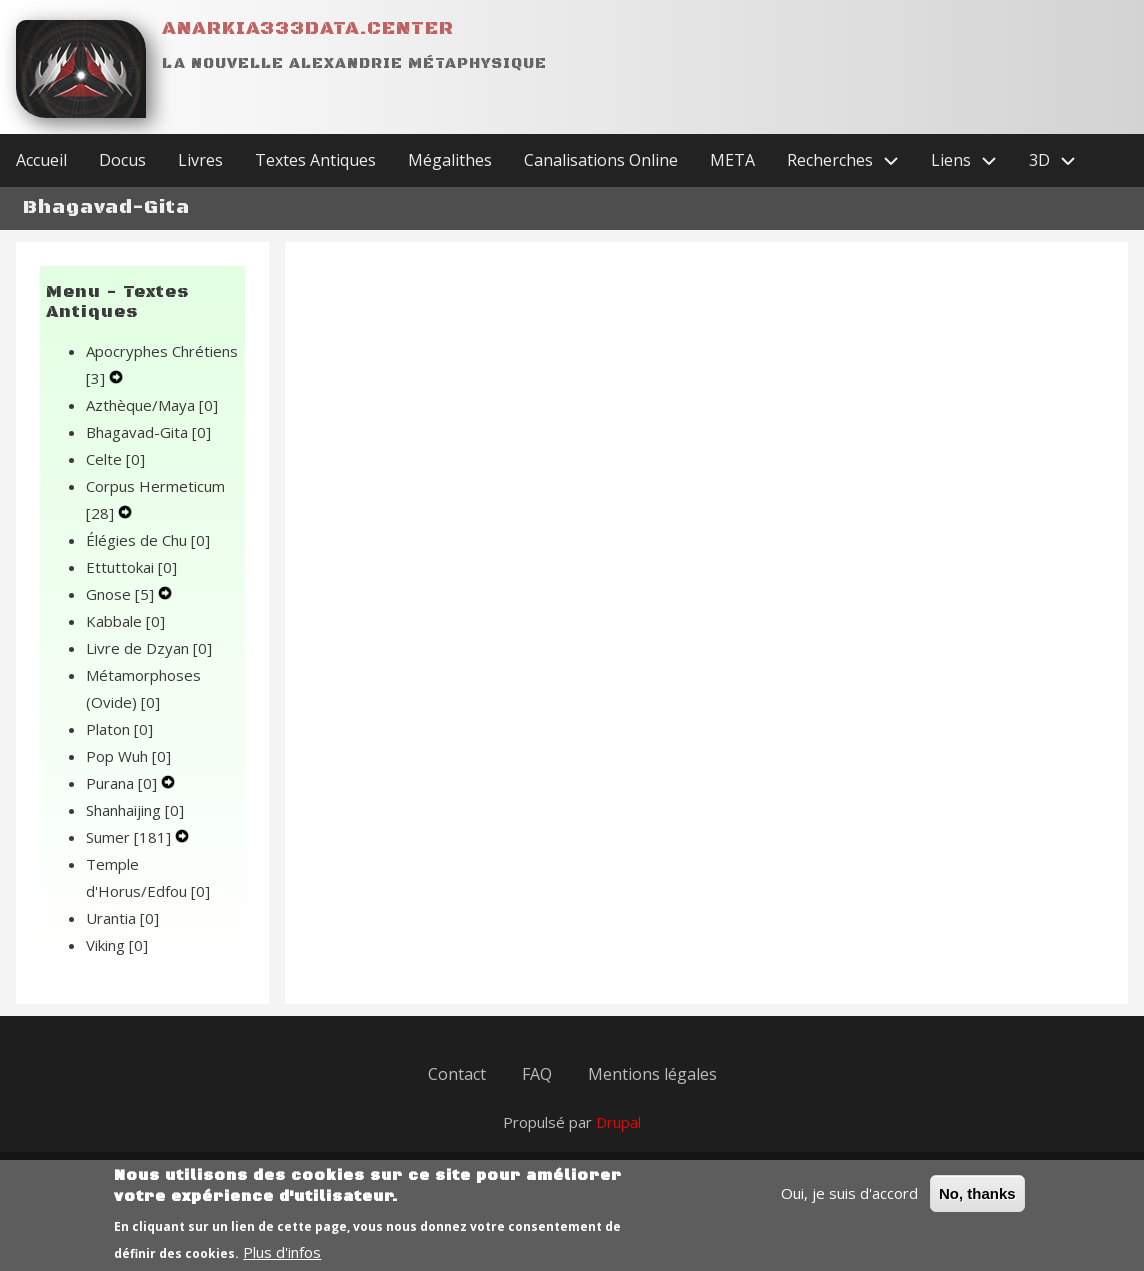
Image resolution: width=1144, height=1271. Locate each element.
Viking (117, 945)
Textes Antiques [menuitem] (315, 160)
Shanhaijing (135, 810)
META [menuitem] (732, 160)
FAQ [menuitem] (537, 1074)
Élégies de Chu (148, 540)
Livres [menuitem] (200, 160)
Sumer (130, 837)
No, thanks (977, 1202)
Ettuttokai (131, 567)
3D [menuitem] (1060, 160)
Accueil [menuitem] (41, 160)
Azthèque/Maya (152, 405)
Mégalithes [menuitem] (450, 160)
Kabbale (125, 621)
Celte (115, 459)
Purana (123, 783)
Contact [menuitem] (457, 1074)
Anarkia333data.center (308, 28)
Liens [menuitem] (972, 160)
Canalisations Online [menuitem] (601, 160)
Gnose (122, 594)
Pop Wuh (128, 756)
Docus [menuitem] (122, 160)
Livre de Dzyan (149, 648)
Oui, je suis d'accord (849, 1202)
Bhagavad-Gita (148, 432)
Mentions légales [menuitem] (652, 1074)
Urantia (122, 918)
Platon (119, 729)
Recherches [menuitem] (851, 160)
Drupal (618, 1122)
